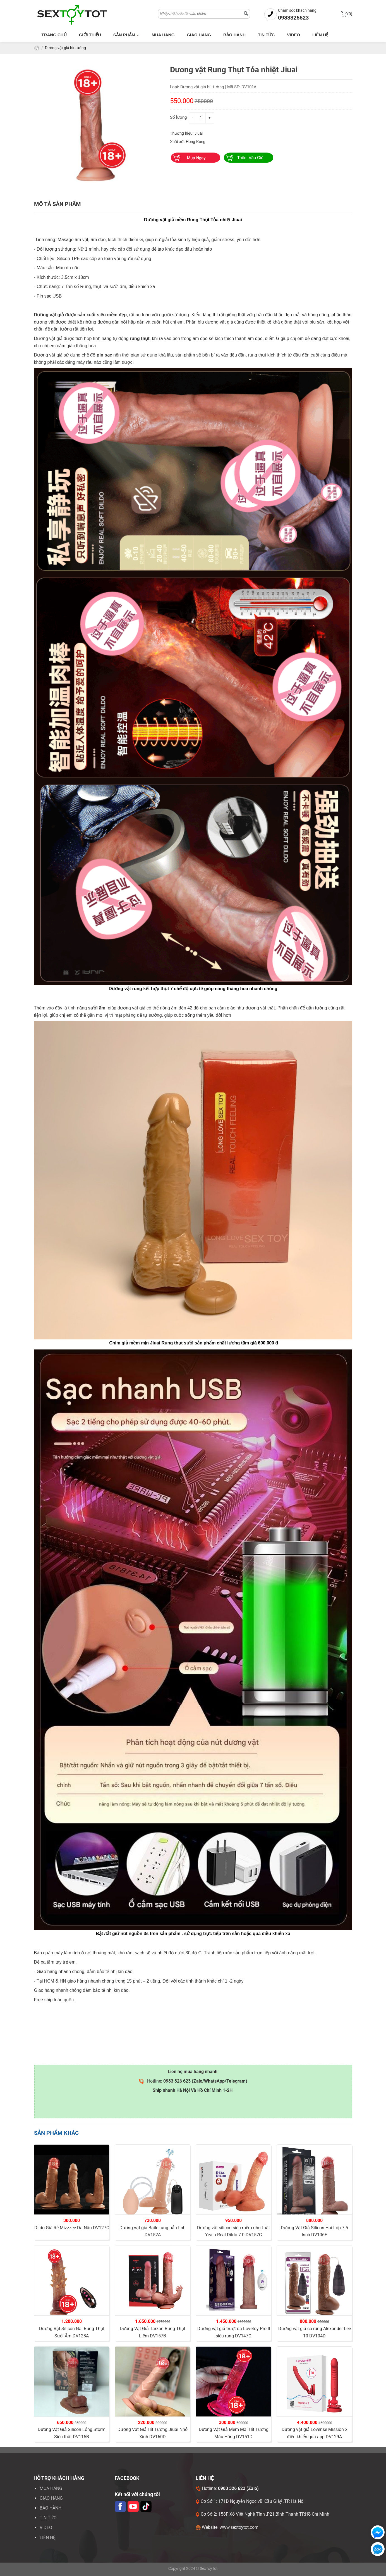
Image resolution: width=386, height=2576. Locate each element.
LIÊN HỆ (48, 2537)
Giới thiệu (90, 34)
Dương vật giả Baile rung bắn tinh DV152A (152, 2231)
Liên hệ (320, 34)
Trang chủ (54, 34)
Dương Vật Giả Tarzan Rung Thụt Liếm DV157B (152, 2332)
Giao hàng (199, 34)
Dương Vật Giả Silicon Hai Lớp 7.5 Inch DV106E (314, 2231)
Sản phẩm (126, 34)
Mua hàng (163, 34)
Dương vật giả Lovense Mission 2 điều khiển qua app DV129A (314, 2433)
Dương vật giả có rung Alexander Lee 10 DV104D (314, 2332)
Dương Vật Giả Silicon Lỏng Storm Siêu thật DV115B (72, 2433)
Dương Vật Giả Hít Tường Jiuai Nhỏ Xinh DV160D (153, 2433)
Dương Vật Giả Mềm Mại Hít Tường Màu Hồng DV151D (233, 2433)
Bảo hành (234, 34)
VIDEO (46, 2527)
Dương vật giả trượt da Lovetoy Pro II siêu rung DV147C (233, 2332)
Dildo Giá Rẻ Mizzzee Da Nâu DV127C (71, 2227)
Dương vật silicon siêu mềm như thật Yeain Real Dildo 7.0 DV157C (233, 2231)
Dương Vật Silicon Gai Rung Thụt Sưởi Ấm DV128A (71, 2332)
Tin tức (266, 34)
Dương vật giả (49, 314)
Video (293, 34)
